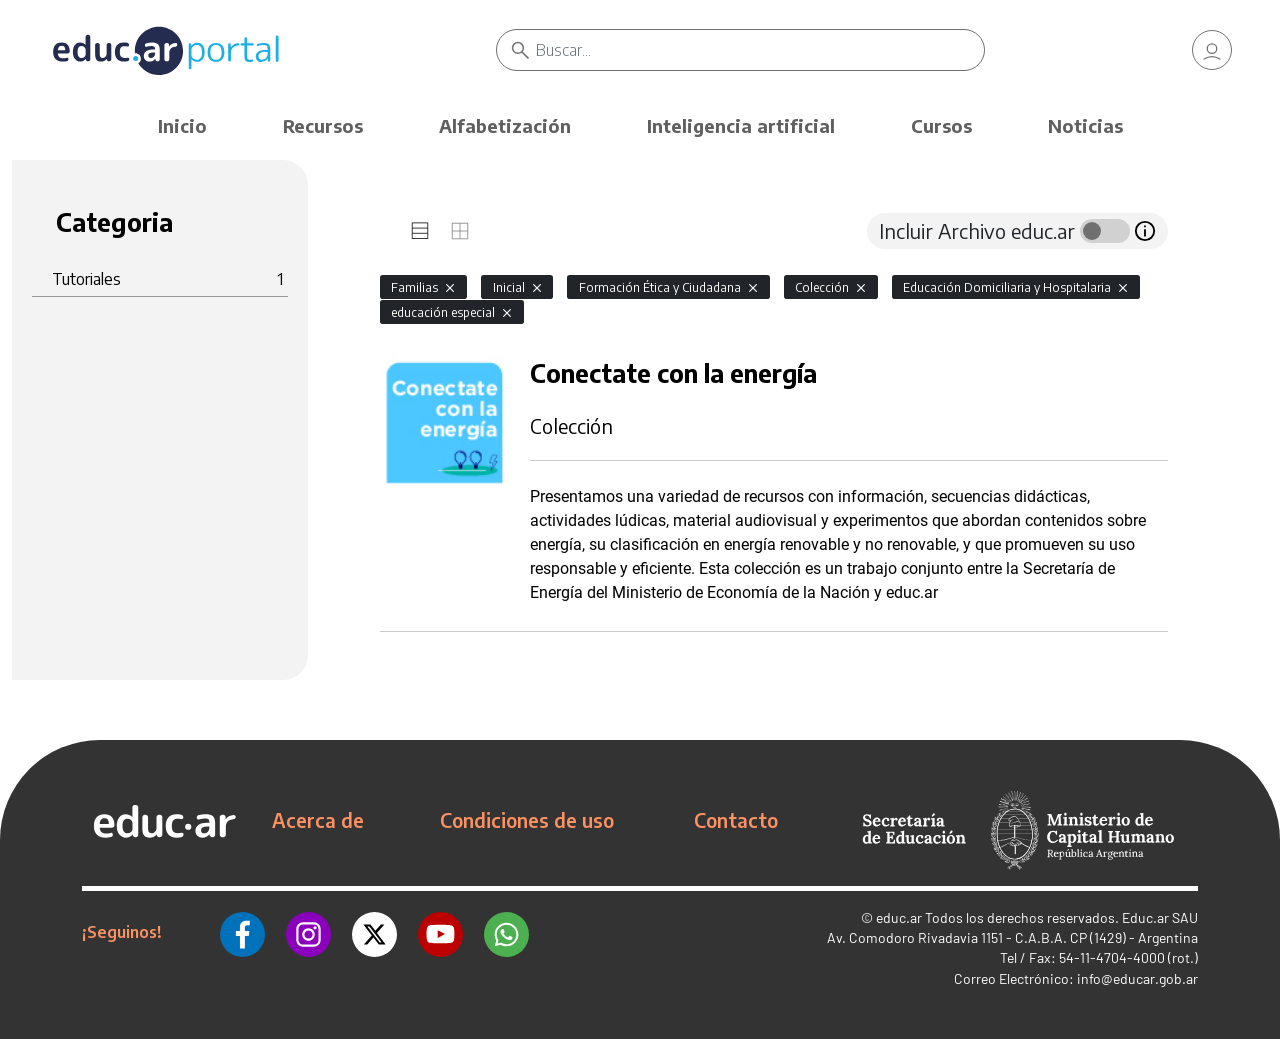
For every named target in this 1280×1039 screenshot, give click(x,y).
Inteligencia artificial (741, 125)
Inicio (182, 125)
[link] (1212, 50)
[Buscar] (760, 50)
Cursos (941, 125)
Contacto (736, 820)
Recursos (323, 125)
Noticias (1085, 125)
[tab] (420, 231)
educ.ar (899, 917)
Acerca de (318, 820)
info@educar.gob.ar (1137, 978)
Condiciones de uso (527, 820)
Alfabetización (505, 125)
